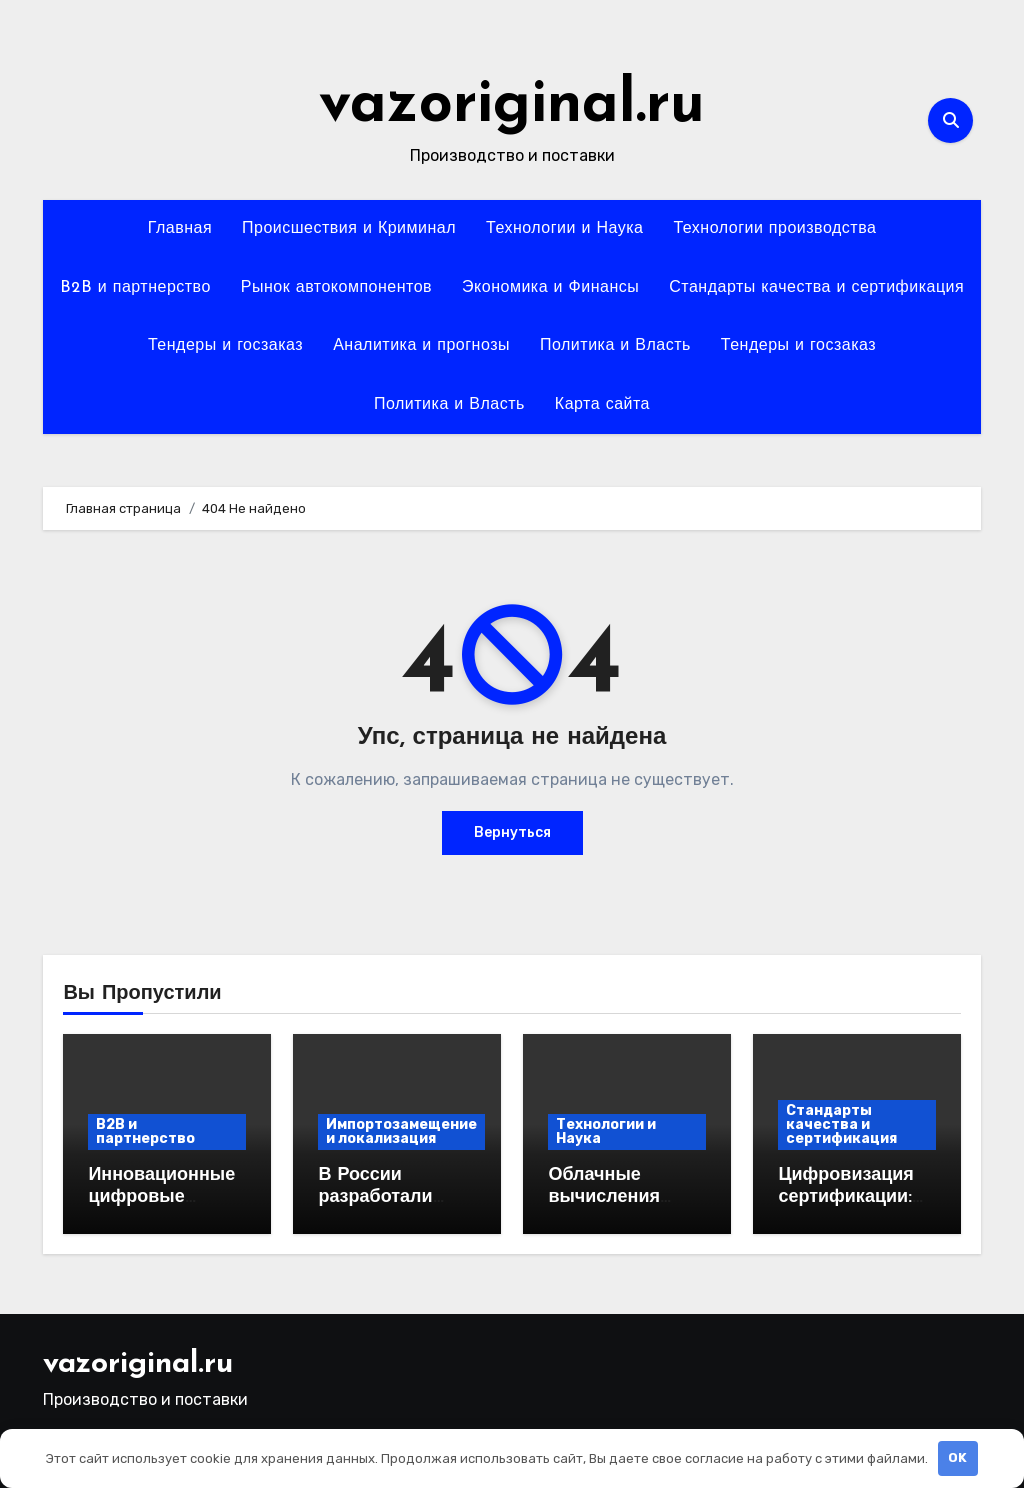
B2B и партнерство (135, 288)
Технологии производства (774, 229)
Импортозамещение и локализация (401, 1131)
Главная (180, 229)
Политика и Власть (615, 346)
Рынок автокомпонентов (336, 288)
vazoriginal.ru (512, 106)
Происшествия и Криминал (349, 229)
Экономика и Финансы (550, 288)
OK (957, 1457)
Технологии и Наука (564, 229)
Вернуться (512, 832)
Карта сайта (602, 405)
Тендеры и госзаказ (225, 346)
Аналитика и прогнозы (421, 346)
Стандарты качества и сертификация (816, 288)
